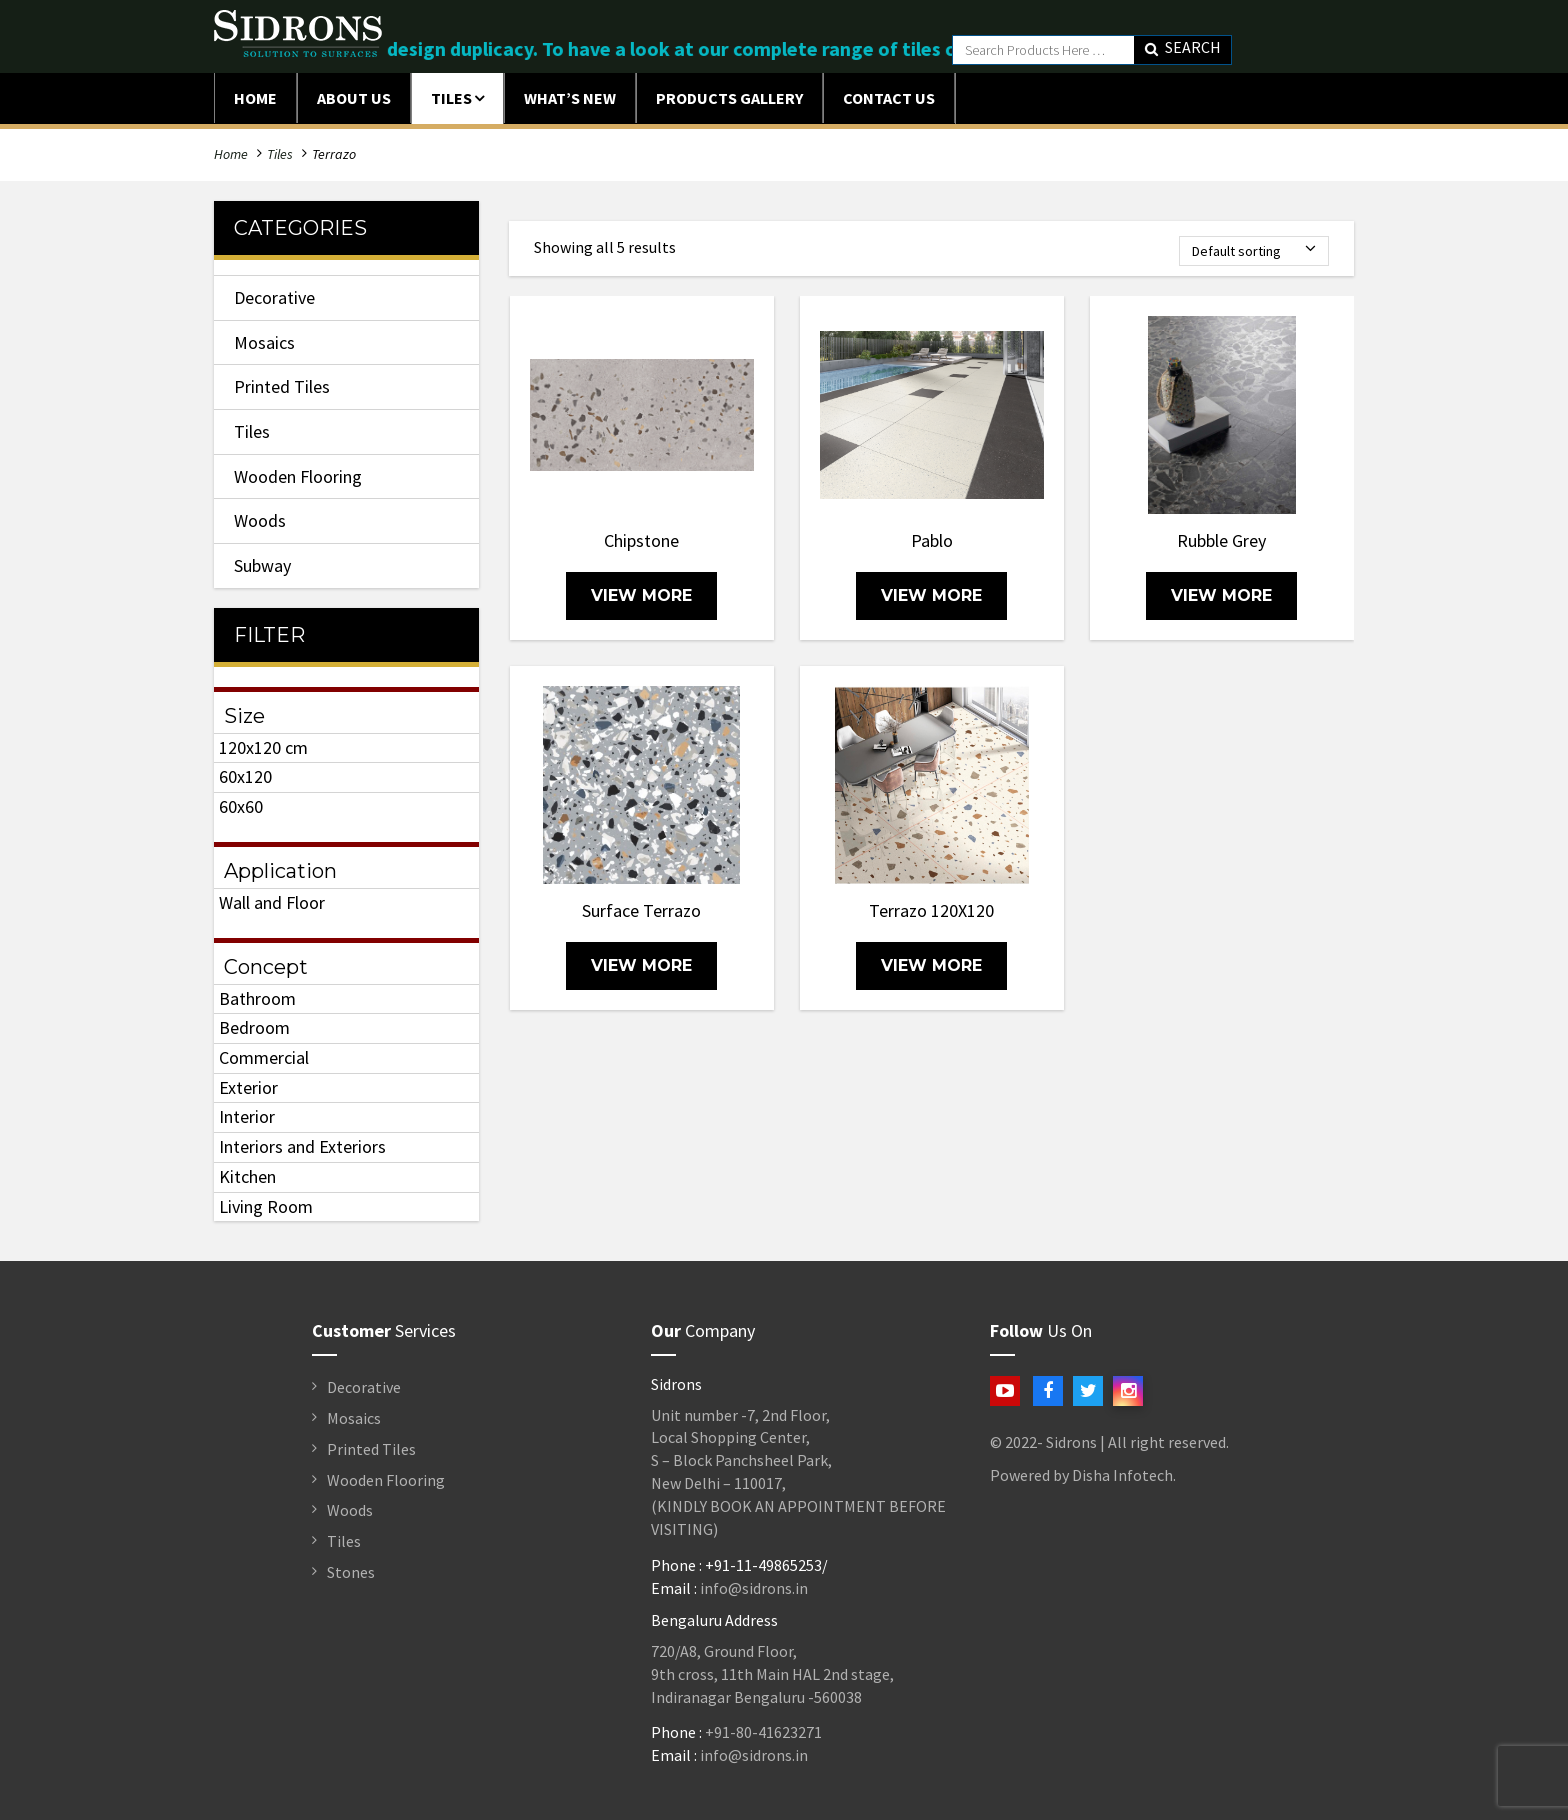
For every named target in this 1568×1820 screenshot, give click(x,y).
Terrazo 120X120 (931, 910)
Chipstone (641, 540)
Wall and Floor (272, 902)
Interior (247, 1116)
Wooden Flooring (298, 476)
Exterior (248, 1087)
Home (255, 98)
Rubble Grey (1221, 540)
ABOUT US (354, 98)
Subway (262, 565)
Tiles (451, 98)
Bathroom (257, 998)
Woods (260, 520)
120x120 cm (263, 747)
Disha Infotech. (1124, 1475)
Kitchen (247, 1176)
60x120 (245, 776)
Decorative (274, 297)
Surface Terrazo (641, 910)
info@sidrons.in (754, 1588)
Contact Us (889, 98)
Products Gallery (729, 98)
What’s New (570, 98)
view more (641, 595)
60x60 (241, 806)
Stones (351, 1572)
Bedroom (254, 1027)
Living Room (266, 1206)
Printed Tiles (282, 386)
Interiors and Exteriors (302, 1146)
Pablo (932, 540)
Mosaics (264, 342)
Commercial (264, 1057)
